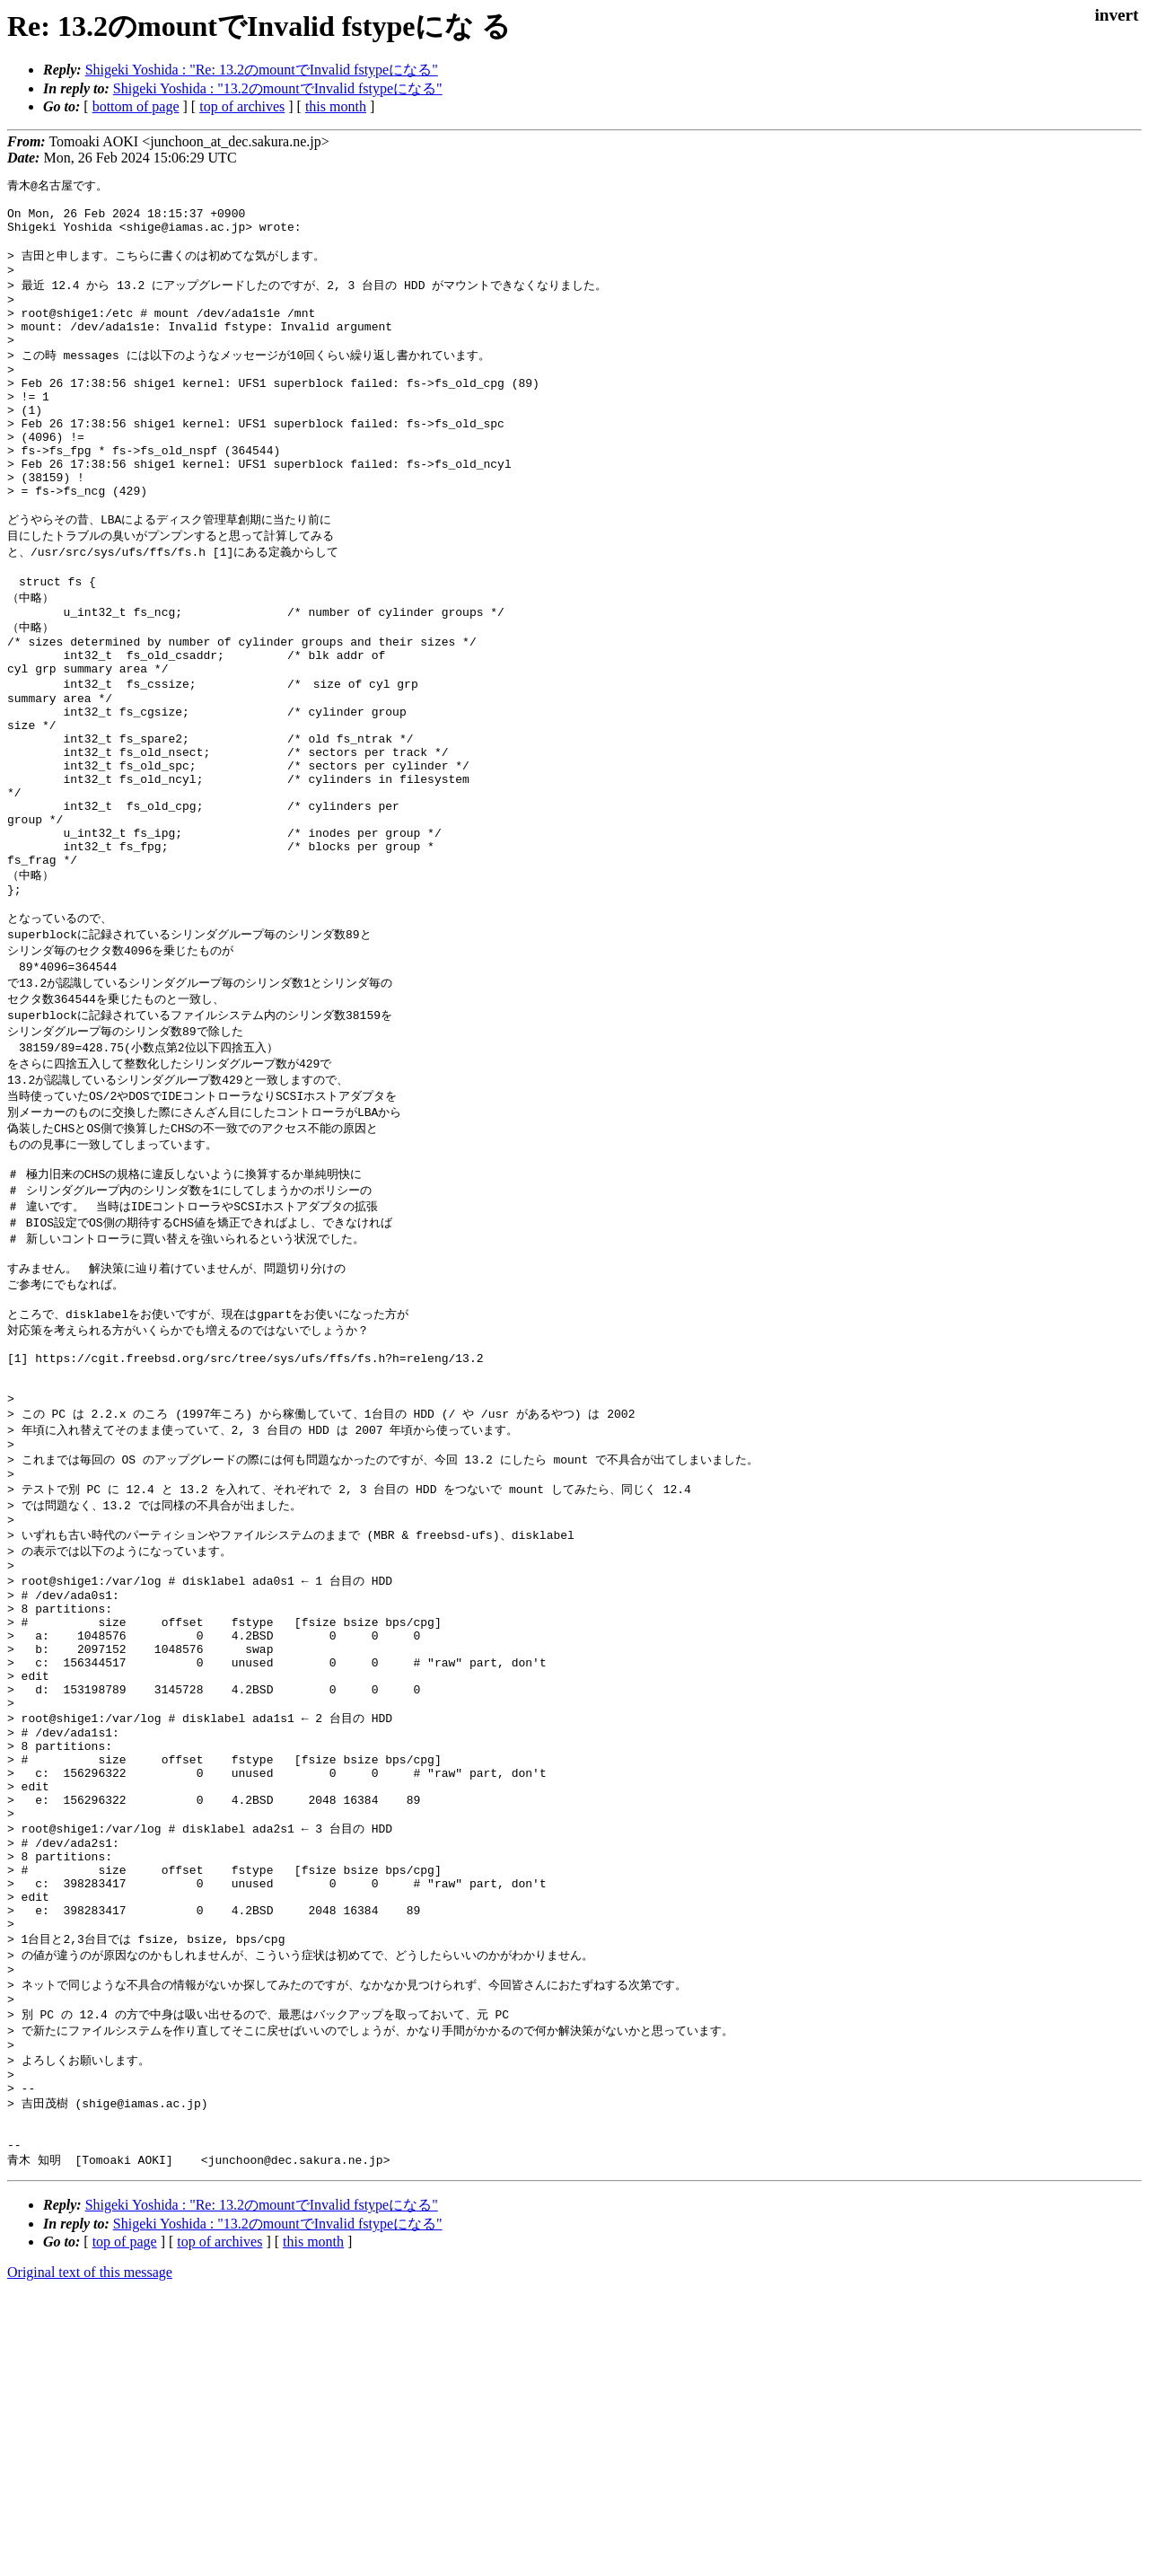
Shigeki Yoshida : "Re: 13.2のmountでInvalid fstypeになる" (261, 69)
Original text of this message (89, 2544)
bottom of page (136, 106)
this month (335, 106)
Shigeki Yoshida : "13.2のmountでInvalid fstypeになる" (278, 88)
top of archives (242, 106)
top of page (124, 2513)
